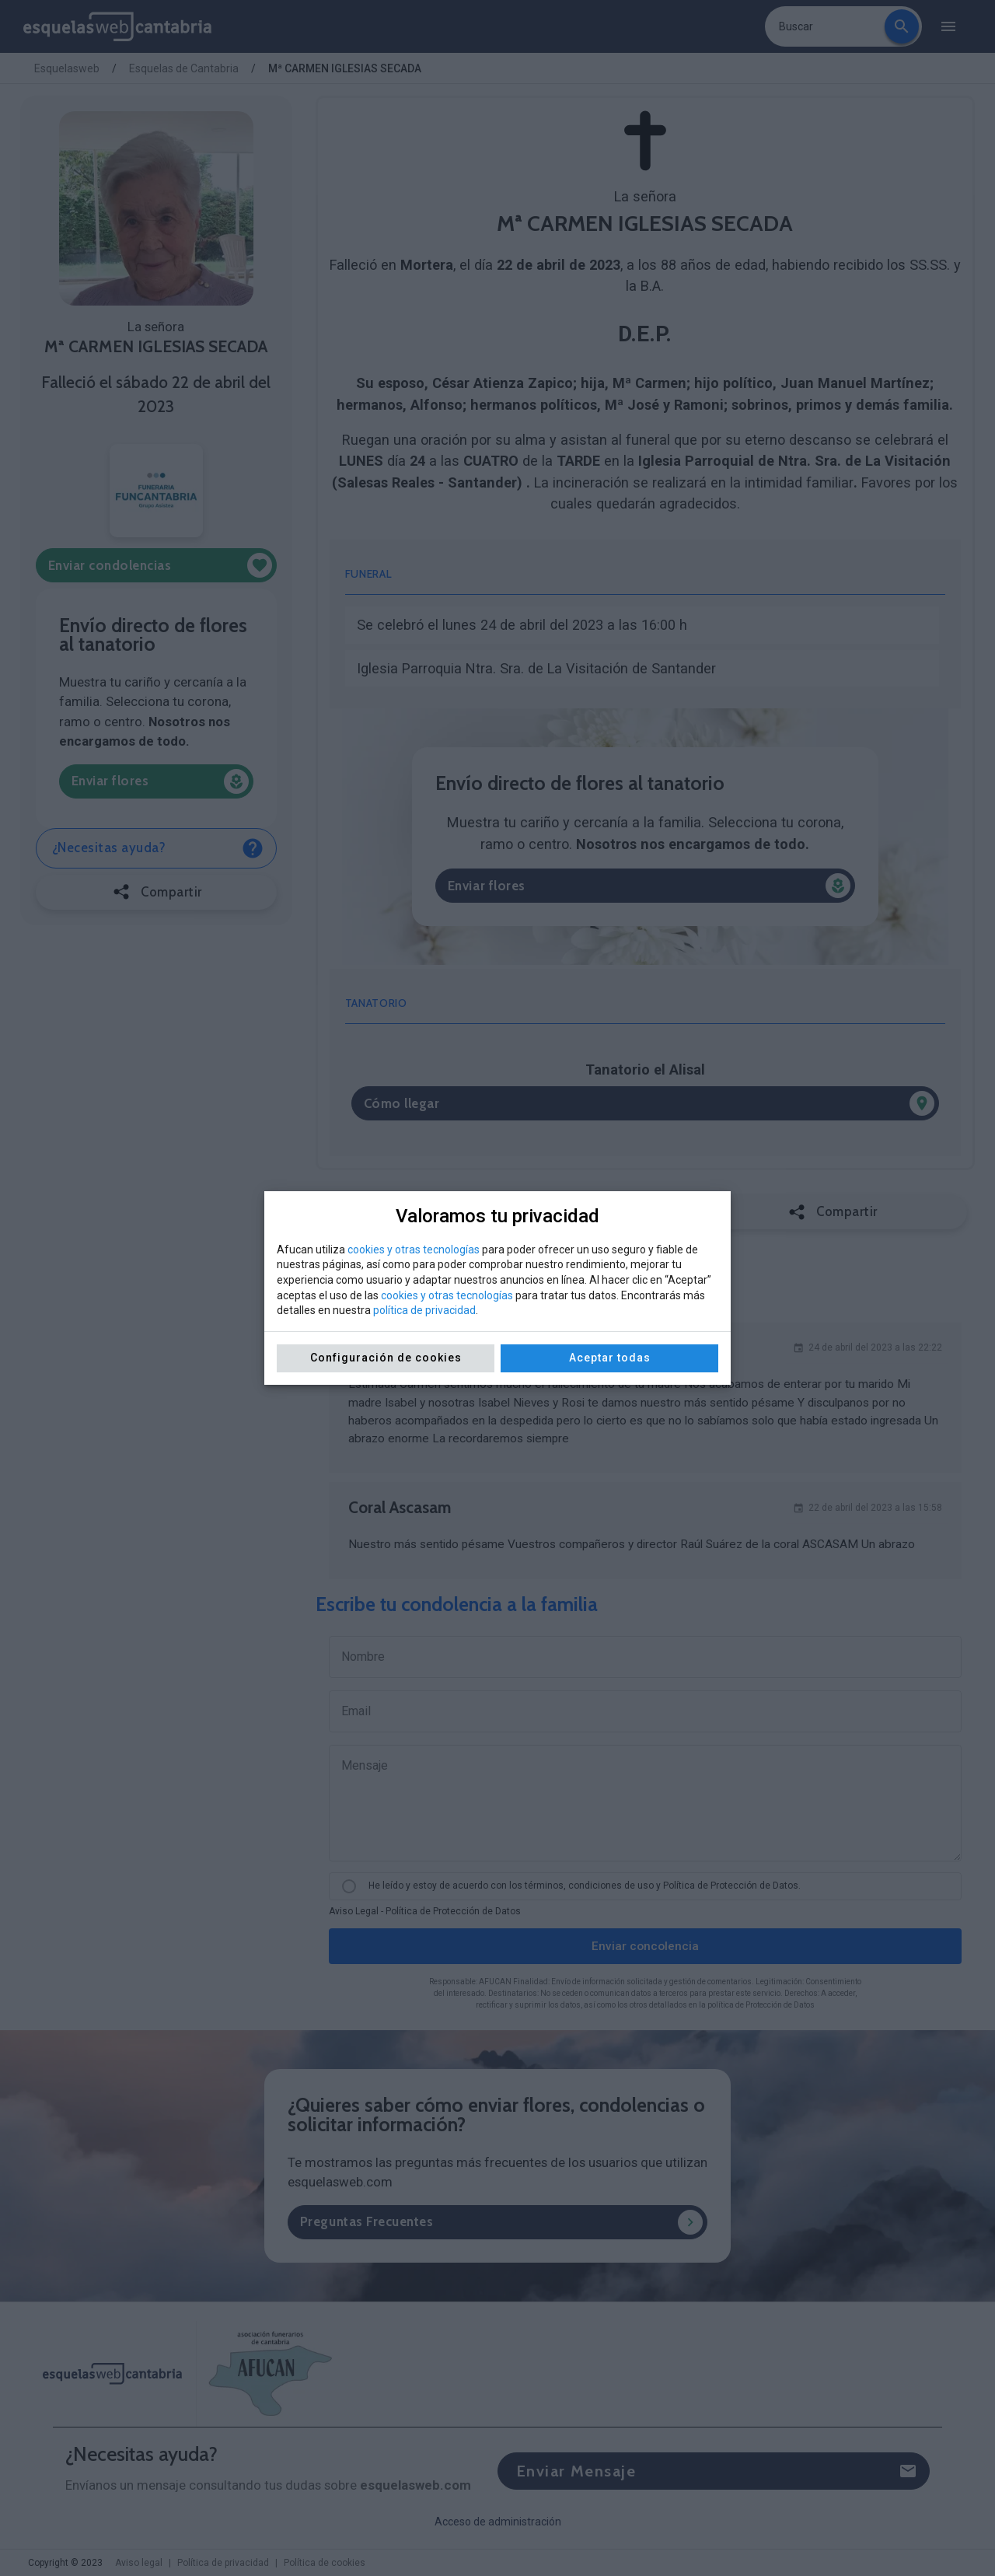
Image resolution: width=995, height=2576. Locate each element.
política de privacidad (424, 1310)
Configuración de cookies (386, 1357)
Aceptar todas (610, 1357)
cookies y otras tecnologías (413, 1249)
